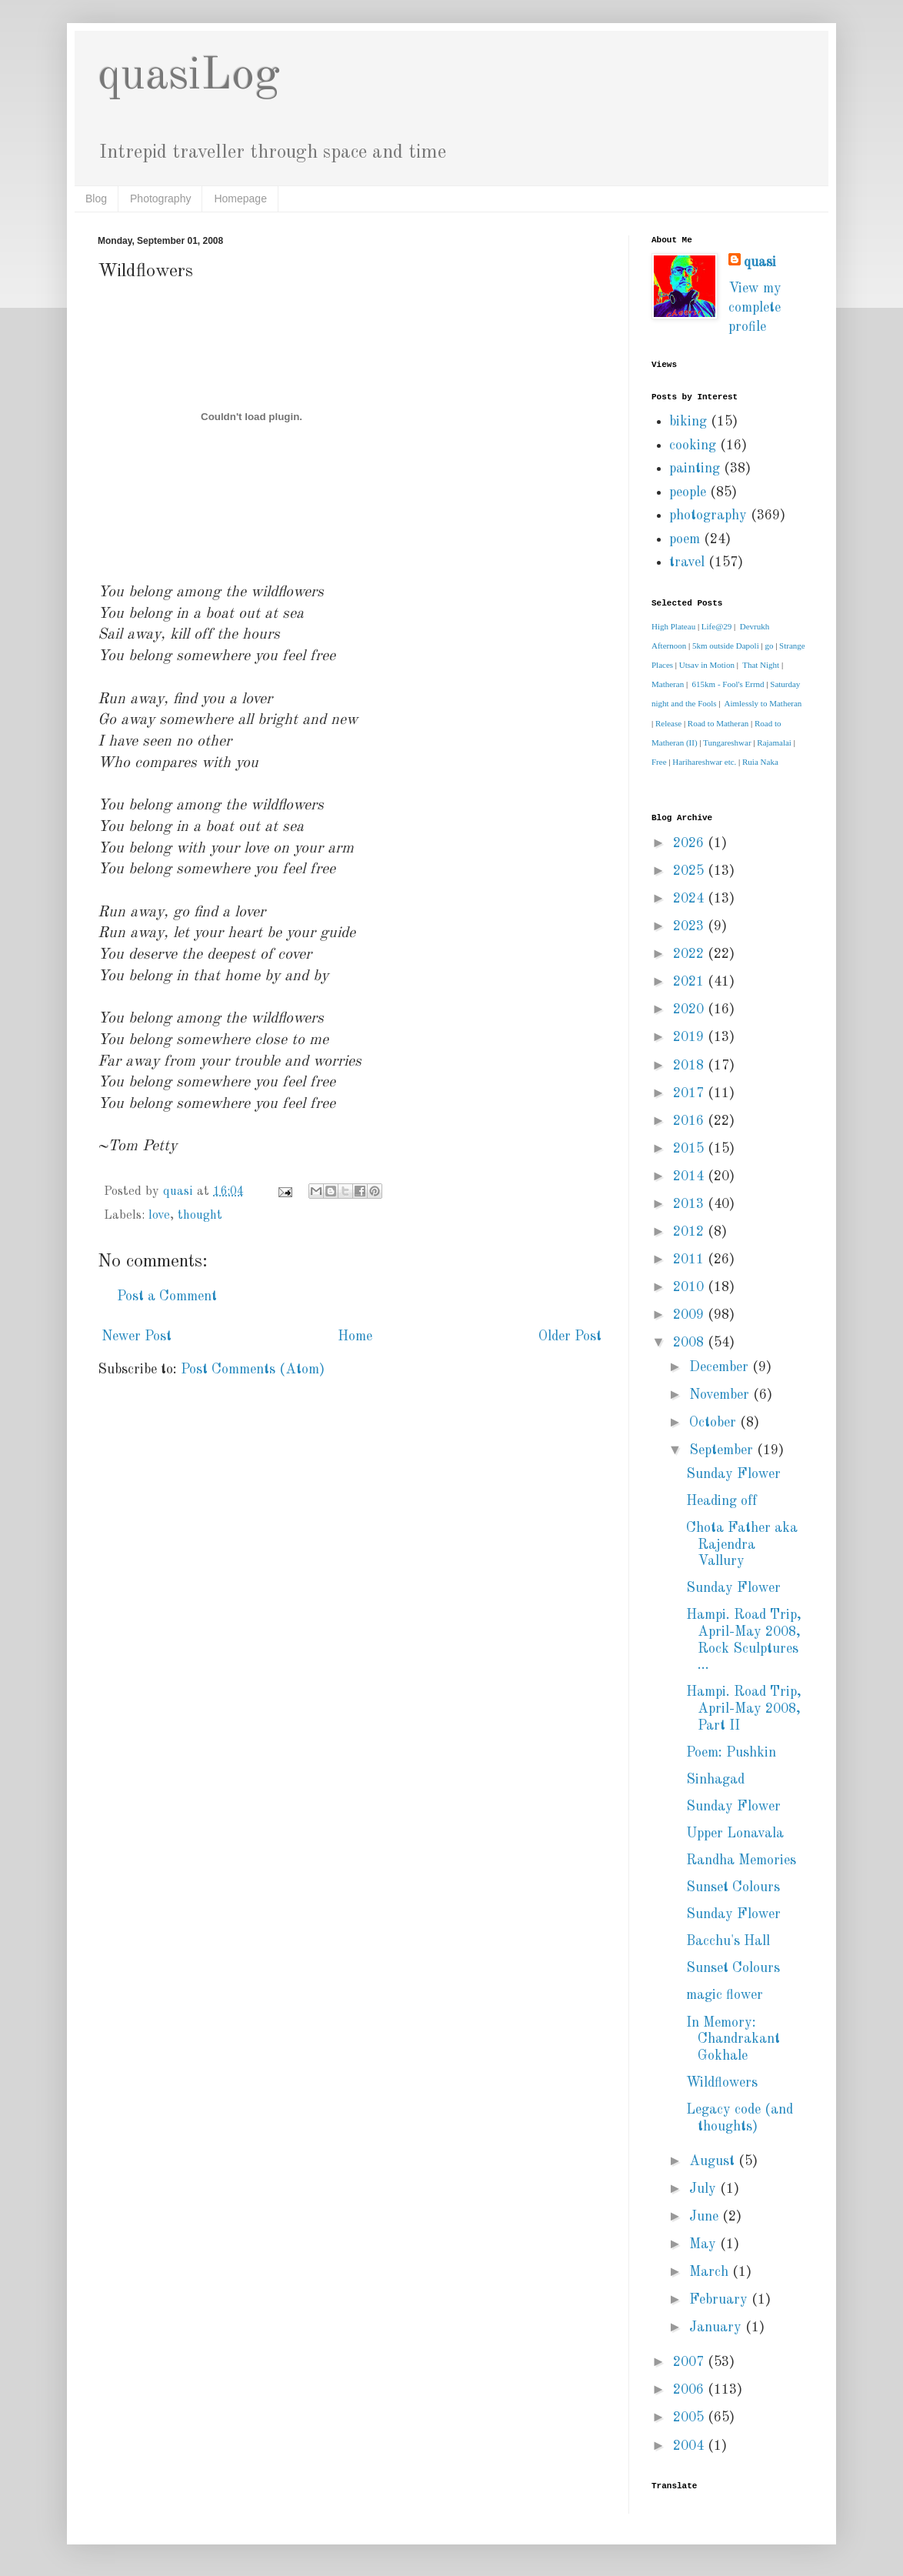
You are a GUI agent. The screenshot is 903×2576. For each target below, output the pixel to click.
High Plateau (673, 626)
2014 (690, 1176)
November (721, 1395)
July (704, 2189)
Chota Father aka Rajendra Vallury (742, 1544)
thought (200, 1216)
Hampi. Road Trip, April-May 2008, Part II (743, 1708)
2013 (690, 1204)
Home (355, 1336)
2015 (690, 1149)
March (710, 2272)
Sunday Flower (733, 1474)
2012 (690, 1232)
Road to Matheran (718, 723)
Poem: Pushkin (731, 1753)
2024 (690, 899)
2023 (690, 926)
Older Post (569, 1336)
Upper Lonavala (735, 1833)
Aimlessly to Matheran (763, 703)
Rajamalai (774, 742)
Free (659, 761)
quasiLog (189, 76)
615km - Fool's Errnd (728, 684)
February (720, 2300)
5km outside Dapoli (725, 645)
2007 (690, 2362)
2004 (690, 2446)
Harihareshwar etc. (704, 761)
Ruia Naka (760, 761)
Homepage (240, 198)
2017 (690, 1093)
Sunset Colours (733, 1887)
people (687, 492)
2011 (690, 1259)
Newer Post (137, 1336)
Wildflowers (722, 2083)
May (704, 2244)
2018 (690, 1066)
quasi (760, 262)
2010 (690, 1287)
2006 (690, 2390)
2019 (690, 1037)
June (705, 2217)
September (723, 1450)
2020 (690, 1009)
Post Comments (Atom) (253, 1369)
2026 (690, 843)
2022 (690, 954)
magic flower (724, 1995)
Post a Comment (167, 1296)
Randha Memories (741, 1860)
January (717, 2327)
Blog (96, 198)
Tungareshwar (727, 742)
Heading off (721, 1501)
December (720, 1367)
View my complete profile (754, 308)
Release (668, 723)
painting (694, 468)
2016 (690, 1121)
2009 (690, 1315)
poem (684, 539)
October (714, 1423)
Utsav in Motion (707, 664)
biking (688, 422)
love (159, 1216)
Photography (160, 198)
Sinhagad (715, 1780)
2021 (690, 982)
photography (708, 515)
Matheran (667, 684)
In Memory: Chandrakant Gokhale (733, 2039)
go (769, 645)
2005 (690, 2417)
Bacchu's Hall (728, 1941)
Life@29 (716, 626)
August (713, 2161)
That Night (760, 664)
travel (687, 562)
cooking (692, 445)
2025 (690, 871)
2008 (690, 1343)
